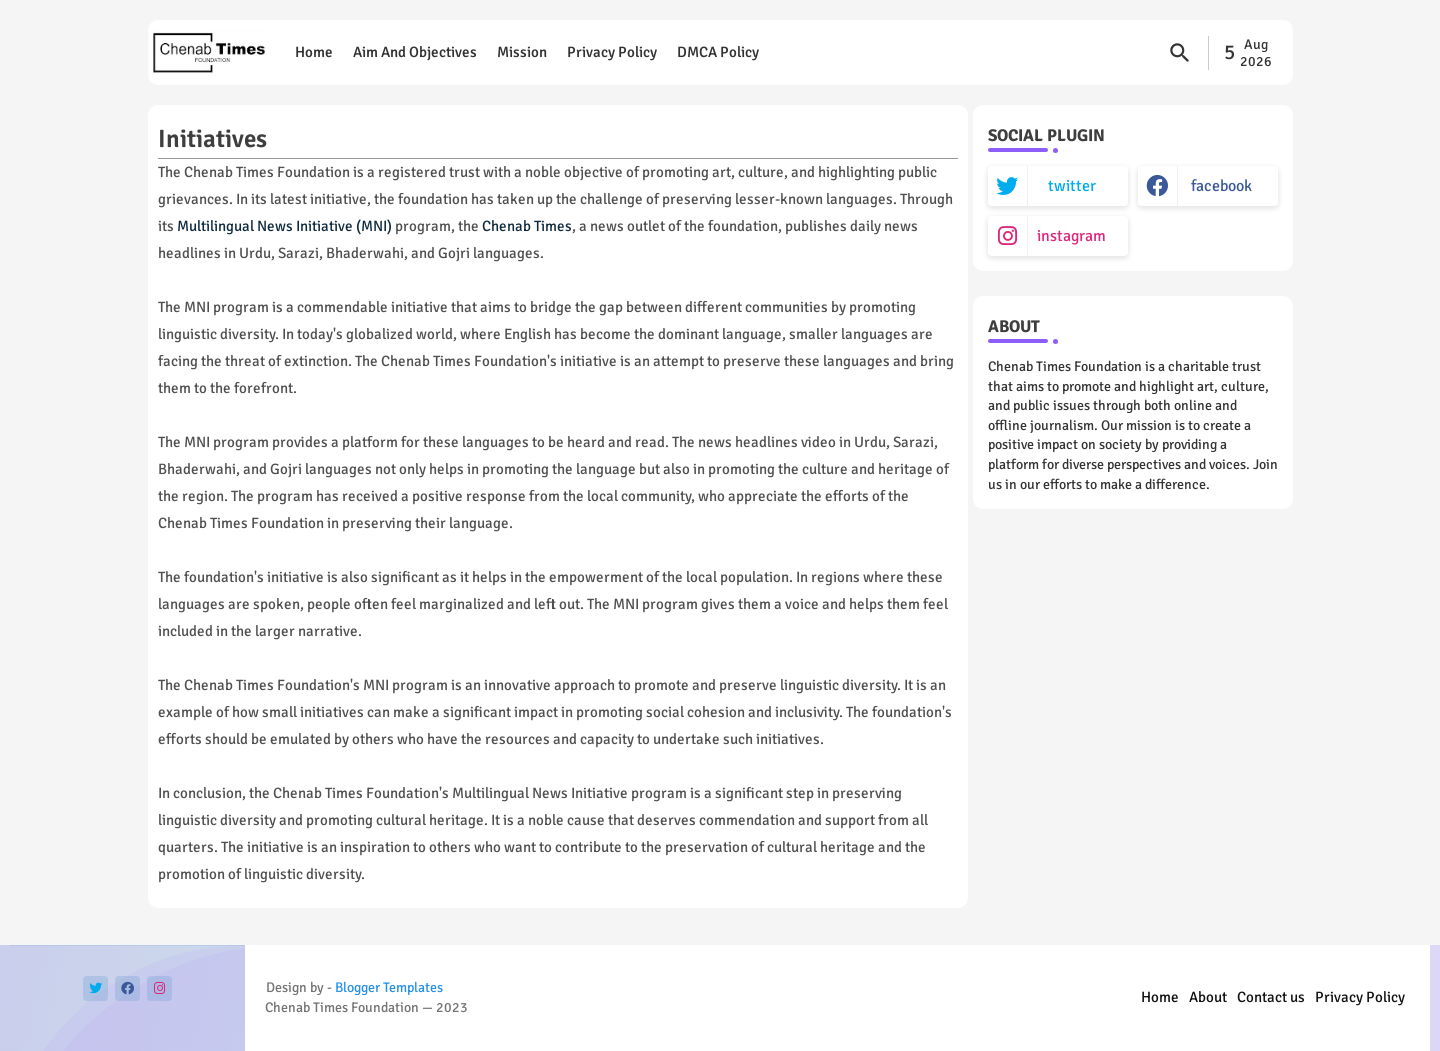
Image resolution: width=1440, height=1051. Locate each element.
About (1208, 997)
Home (314, 52)
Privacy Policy (612, 52)
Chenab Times (527, 226)
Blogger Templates (389, 987)
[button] (1180, 53)
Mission (522, 52)
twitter (1072, 186)
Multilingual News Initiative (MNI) (284, 226)
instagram (1071, 236)
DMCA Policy (718, 52)
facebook (1221, 186)
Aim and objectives (415, 52)
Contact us (1271, 997)
